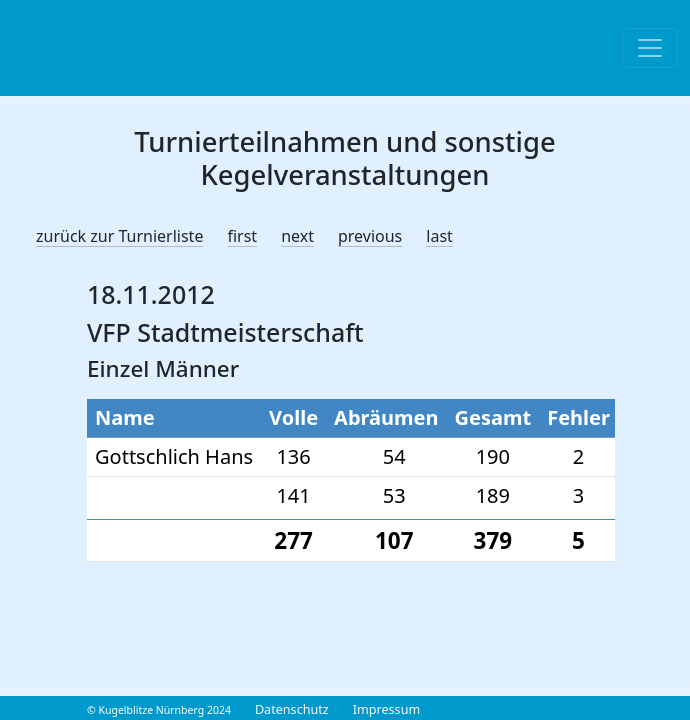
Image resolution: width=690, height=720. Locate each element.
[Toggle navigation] (650, 48)
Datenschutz (292, 709)
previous (370, 236)
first (242, 236)
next (297, 236)
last (439, 236)
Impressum (386, 709)
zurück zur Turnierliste (119, 236)
